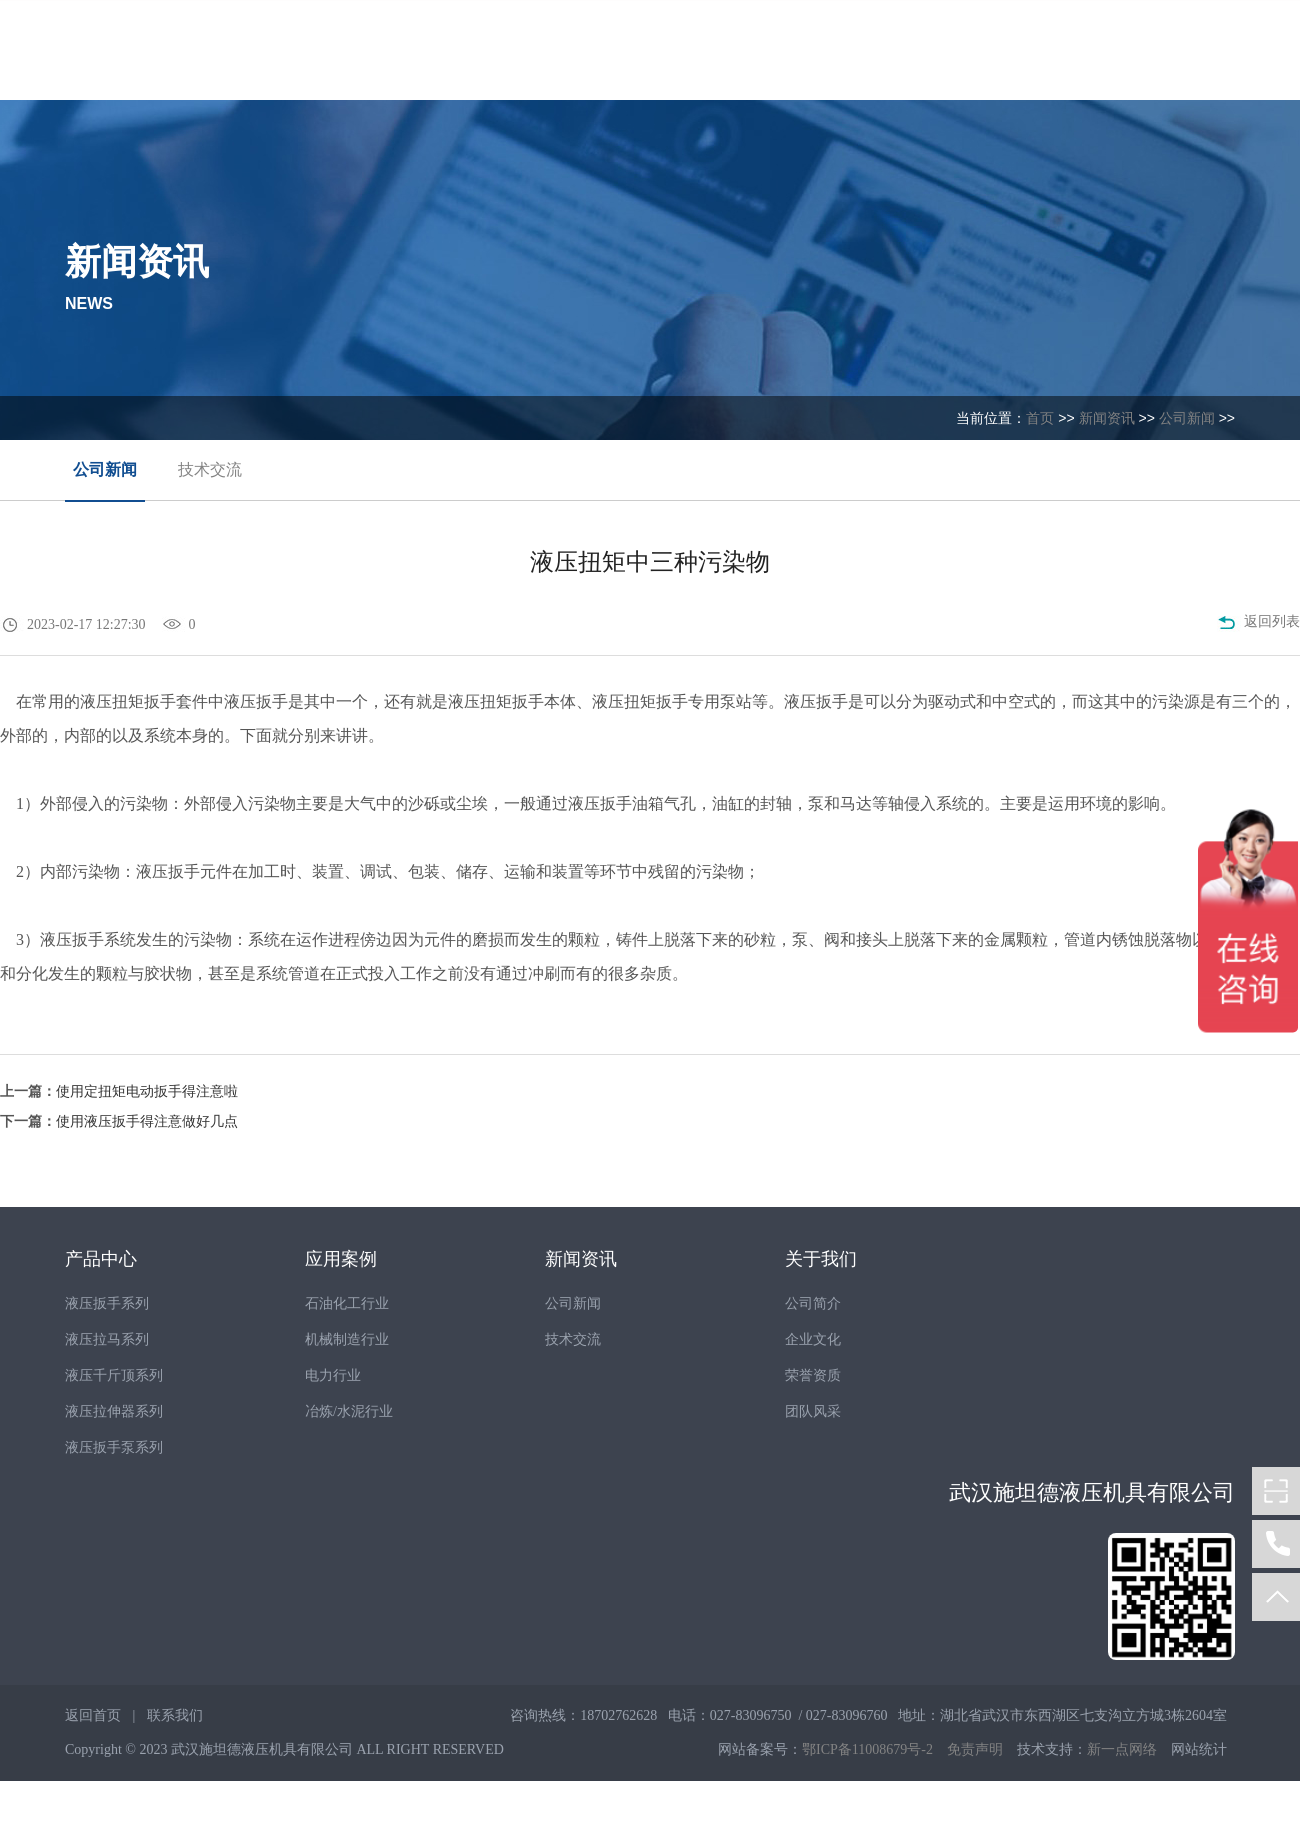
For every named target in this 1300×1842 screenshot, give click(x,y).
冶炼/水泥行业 (349, 1411)
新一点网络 (1122, 1749)
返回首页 (93, 1715)
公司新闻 (1187, 418)
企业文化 (813, 1339)
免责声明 (975, 1749)
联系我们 (175, 1715)
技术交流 (210, 469)
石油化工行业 (347, 1303)
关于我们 (821, 1259)
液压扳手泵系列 (114, 1447)
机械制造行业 (347, 1339)
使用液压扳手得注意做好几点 (147, 1121)
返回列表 (1258, 623)
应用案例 (341, 1259)
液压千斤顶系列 (114, 1375)
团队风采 (813, 1411)
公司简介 (813, 1303)
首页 (1040, 418)
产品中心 (101, 1259)
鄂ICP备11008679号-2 (867, 1749)
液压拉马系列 (107, 1339)
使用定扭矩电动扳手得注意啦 (147, 1091)
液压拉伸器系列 (114, 1411)
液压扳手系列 (107, 1303)
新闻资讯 (1107, 418)
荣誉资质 (813, 1375)
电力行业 (333, 1375)
